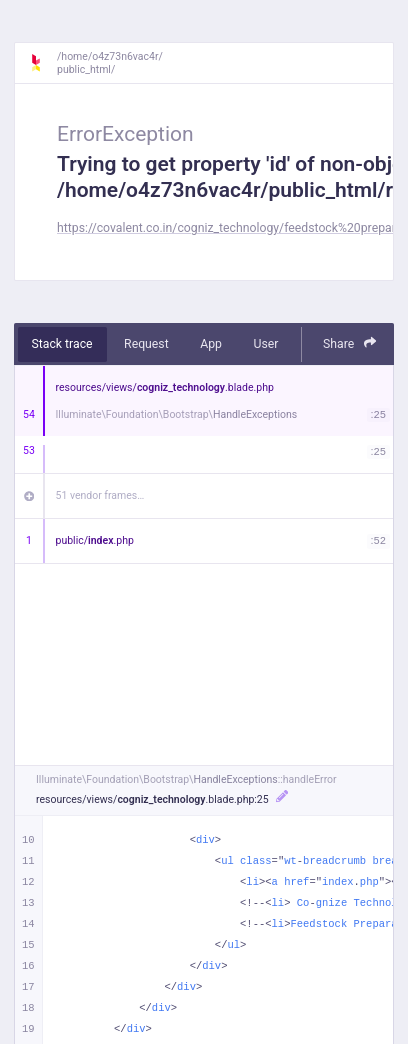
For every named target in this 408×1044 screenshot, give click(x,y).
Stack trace (62, 344)
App (211, 344)
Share (350, 343)
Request (146, 344)
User (265, 344)
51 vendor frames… (100, 495)
